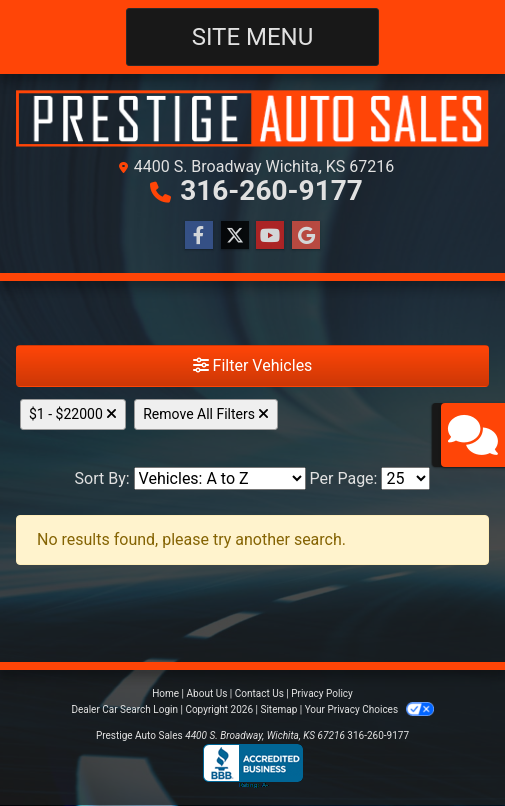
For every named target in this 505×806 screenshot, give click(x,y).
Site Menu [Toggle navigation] (253, 37)
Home (165, 693)
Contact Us (259, 693)
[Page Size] (405, 478)
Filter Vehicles (253, 365)
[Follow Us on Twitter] (235, 236)
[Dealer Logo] (252, 118)
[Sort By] (220, 478)
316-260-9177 (271, 190)
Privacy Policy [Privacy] (322, 693)
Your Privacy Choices (369, 709)
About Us (207, 693)
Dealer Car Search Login (124, 709)
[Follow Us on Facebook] (199, 236)
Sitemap (278, 709)
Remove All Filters (206, 414)
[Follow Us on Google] (306, 236)
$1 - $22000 (73, 414)
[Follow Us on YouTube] (270, 236)
